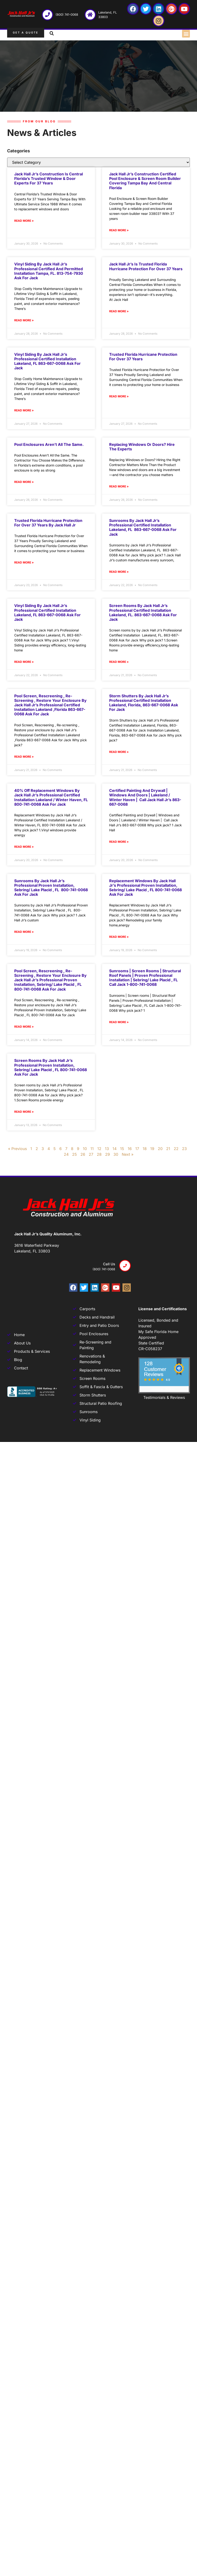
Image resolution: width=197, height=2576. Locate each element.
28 (99, 1154)
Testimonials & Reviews (164, 1397)
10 (85, 1148)
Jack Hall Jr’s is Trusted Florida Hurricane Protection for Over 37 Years (146, 266)
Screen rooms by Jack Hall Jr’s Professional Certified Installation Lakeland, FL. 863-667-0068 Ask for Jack (143, 612)
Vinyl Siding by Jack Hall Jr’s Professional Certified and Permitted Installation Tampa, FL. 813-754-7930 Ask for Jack (48, 271)
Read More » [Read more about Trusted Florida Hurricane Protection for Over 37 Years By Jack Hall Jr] (24, 562)
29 (107, 1154)
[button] (186, 34)
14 (115, 1148)
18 (145, 1148)
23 (184, 1148)
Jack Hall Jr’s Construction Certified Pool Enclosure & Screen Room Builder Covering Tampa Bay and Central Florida (145, 181)
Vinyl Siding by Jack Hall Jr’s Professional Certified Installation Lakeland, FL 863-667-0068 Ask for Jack (47, 361)
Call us (109, 1264)
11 (92, 1148)
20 (160, 1148)
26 (82, 1154)
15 (122, 1148)
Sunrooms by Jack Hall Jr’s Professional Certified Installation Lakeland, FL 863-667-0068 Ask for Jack (143, 527)
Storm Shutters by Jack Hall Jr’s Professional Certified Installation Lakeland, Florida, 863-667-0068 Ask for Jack (143, 702)
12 (99, 1148)
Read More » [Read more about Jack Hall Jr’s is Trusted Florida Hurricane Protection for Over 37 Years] (119, 311)
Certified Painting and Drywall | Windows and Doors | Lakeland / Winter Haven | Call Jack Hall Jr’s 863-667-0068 (145, 797)
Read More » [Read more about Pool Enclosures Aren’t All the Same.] (24, 482)
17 (137, 1148)
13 (107, 1148)
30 (115, 1154)
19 (152, 1148)
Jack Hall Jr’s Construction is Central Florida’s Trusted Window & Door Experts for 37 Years (48, 178)
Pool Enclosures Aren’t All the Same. (49, 444)
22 (176, 1148)
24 (66, 1154)
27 (91, 1154)
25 (74, 1154)
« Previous (17, 1148)
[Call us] (125, 1265)
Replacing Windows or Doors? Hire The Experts (142, 446)
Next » (127, 1154)
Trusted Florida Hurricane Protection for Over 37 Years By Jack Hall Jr (48, 522)
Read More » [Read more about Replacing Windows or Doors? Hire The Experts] (119, 486)
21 (168, 1148)
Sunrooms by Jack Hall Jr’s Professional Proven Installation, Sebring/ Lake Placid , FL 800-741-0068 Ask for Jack (51, 887)
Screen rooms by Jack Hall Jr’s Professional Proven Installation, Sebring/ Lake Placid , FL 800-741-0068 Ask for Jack (50, 1067)
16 (130, 1148)
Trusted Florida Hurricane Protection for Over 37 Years (143, 356)
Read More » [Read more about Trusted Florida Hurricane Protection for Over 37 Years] (119, 396)
